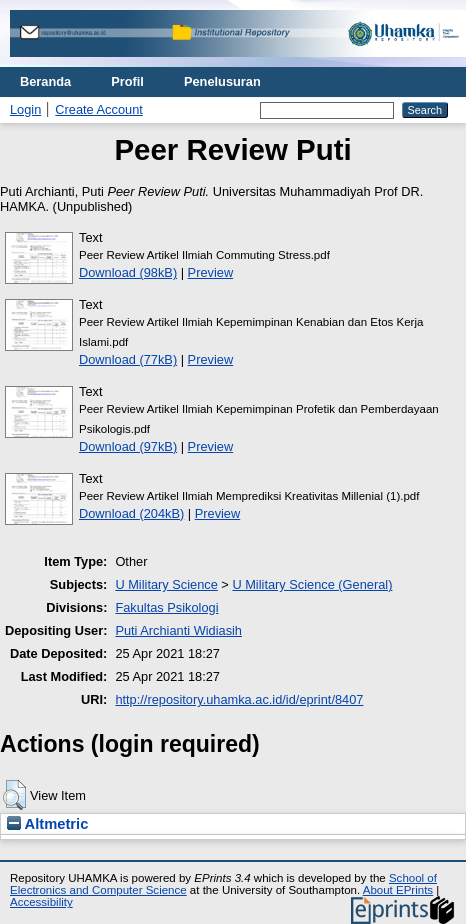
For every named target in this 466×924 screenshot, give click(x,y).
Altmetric (47, 824)
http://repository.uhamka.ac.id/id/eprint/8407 (239, 699)
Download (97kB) (128, 446)
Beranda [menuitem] (45, 81)
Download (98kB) (128, 272)
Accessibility (41, 902)
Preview (211, 272)
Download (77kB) (128, 359)
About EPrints (398, 890)
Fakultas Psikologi (166, 607)
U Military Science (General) (312, 584)
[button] (14, 795)
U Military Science (166, 584)
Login (25, 109)
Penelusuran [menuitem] (222, 81)
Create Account (99, 109)
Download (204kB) (131, 513)
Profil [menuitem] (127, 81)
